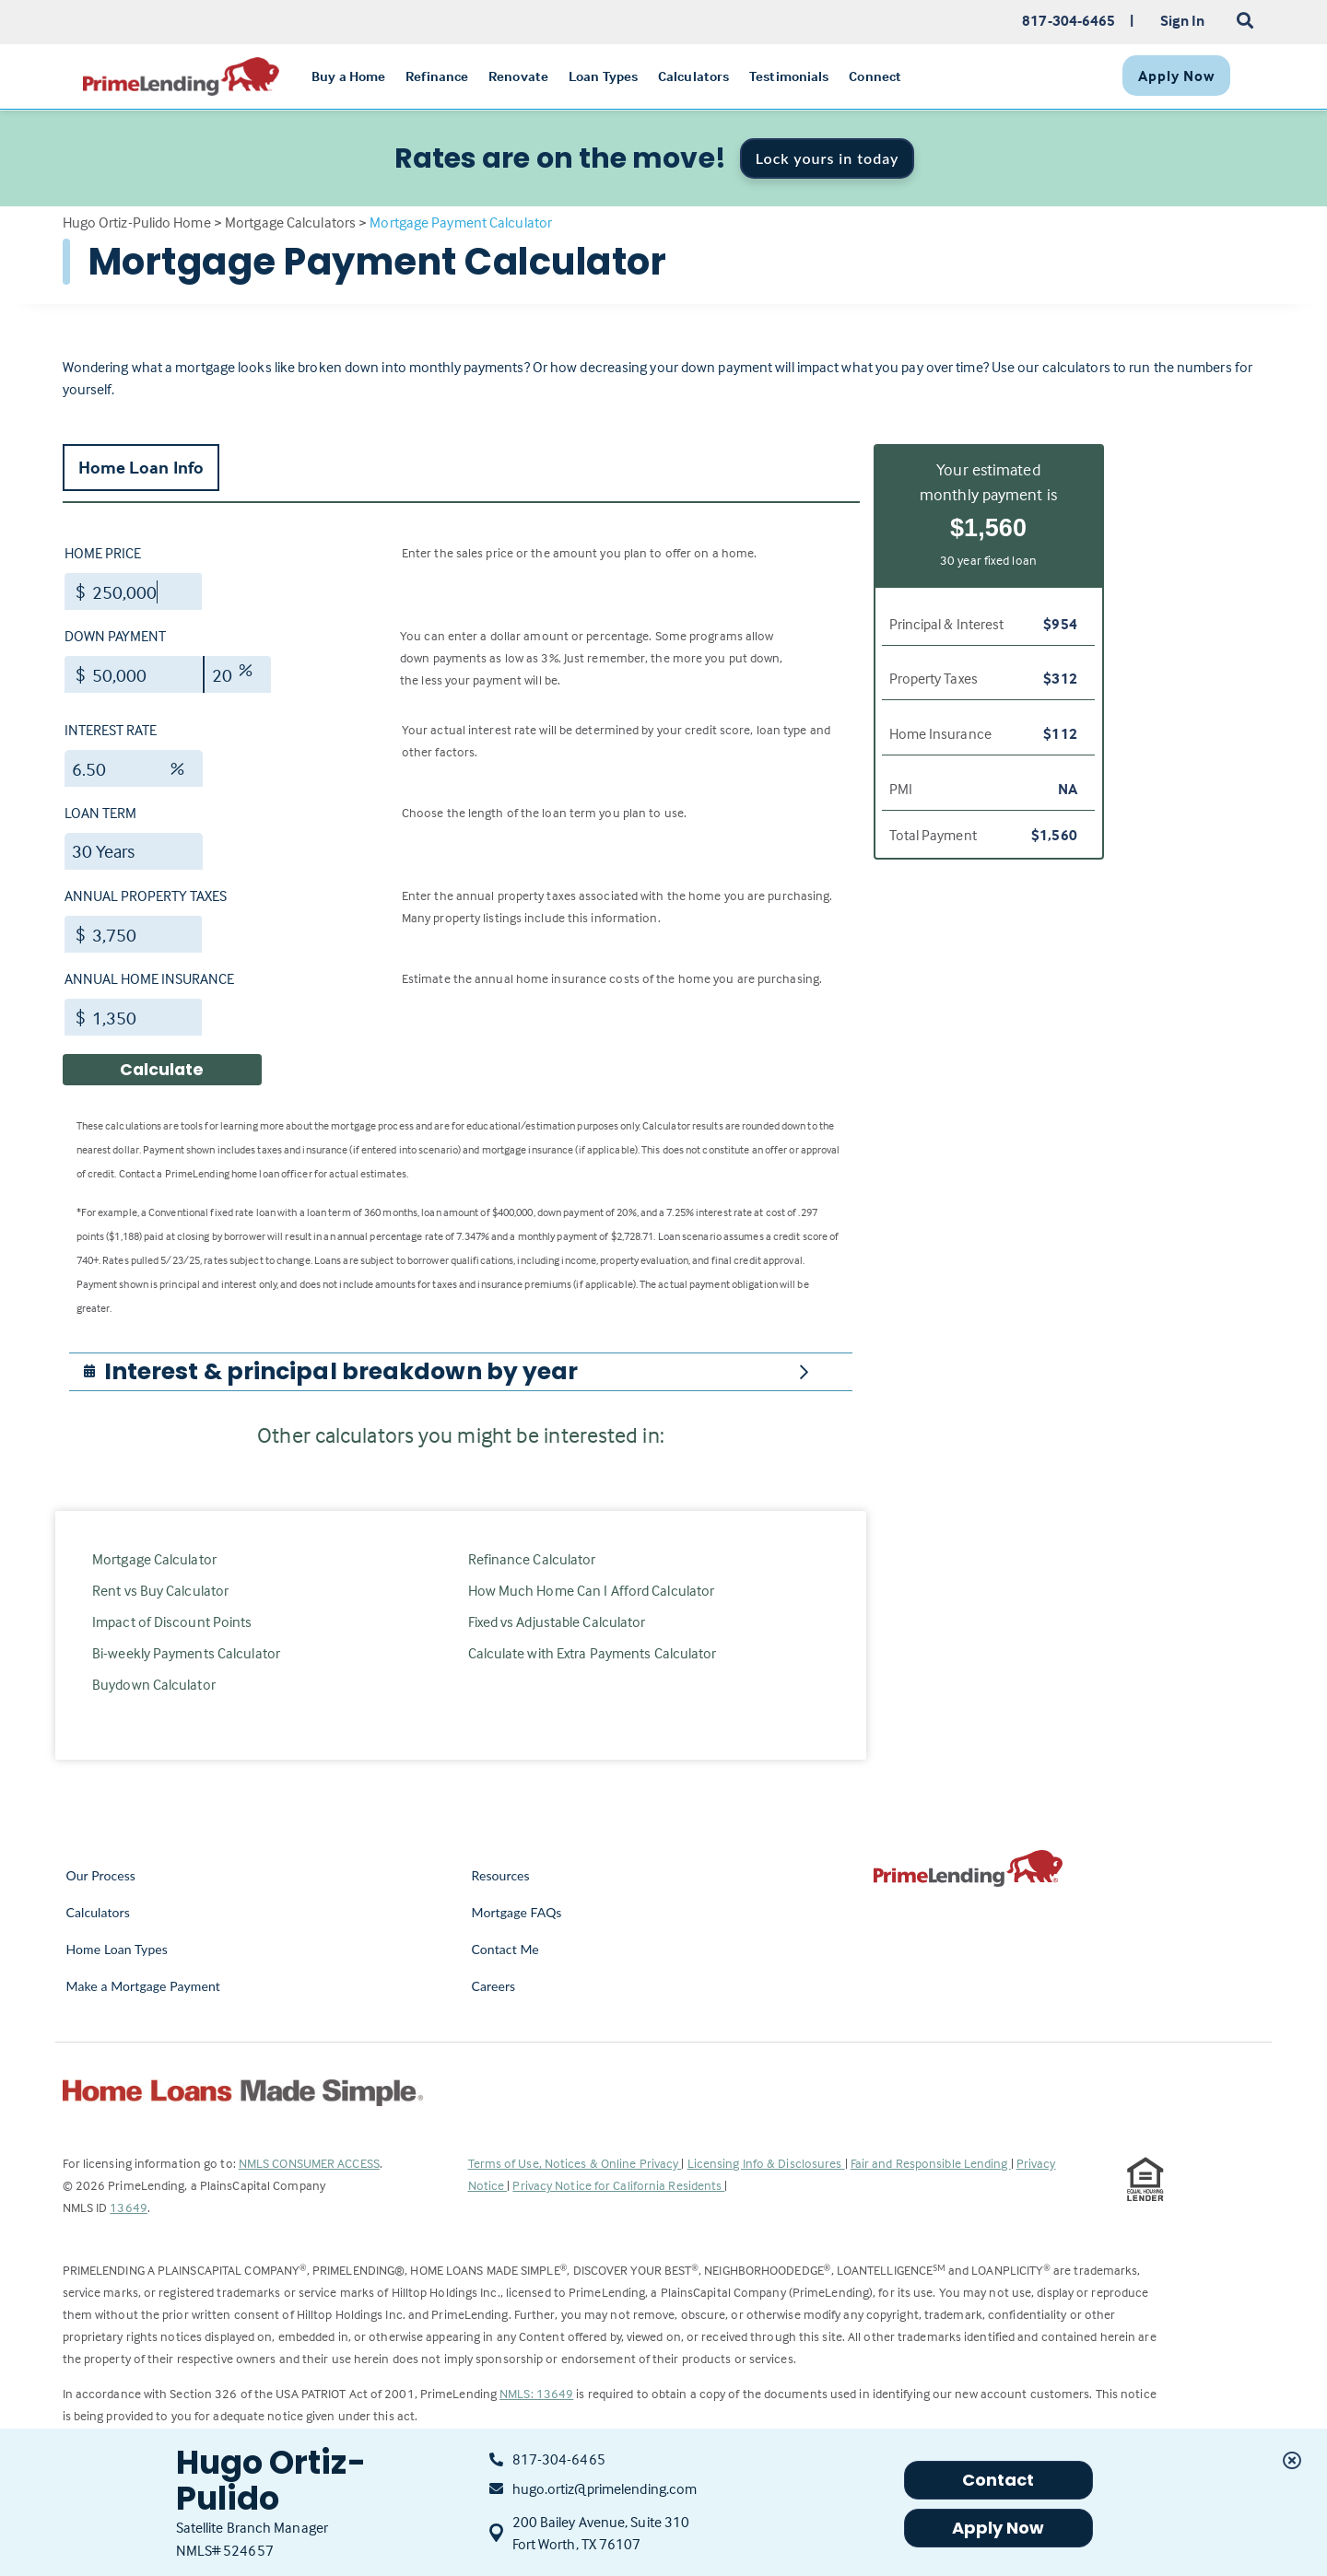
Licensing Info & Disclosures (766, 2163)
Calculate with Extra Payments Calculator (592, 1653)
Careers (494, 1986)
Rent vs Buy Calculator (160, 1590)
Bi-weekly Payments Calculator (186, 1653)
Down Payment (115, 635)
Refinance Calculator (532, 1559)
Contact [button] (998, 2479)
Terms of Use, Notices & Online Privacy (575, 2163)
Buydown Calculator (154, 1684)
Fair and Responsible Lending (931, 2163)
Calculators (98, 1912)
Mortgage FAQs (517, 1912)
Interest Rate (111, 729)
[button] (341, 1372)
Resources (501, 1875)
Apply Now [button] (998, 2527)
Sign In (1182, 20)
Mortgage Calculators (290, 222)
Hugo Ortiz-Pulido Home (137, 222)
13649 (128, 2207)
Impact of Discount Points (172, 1621)
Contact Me (505, 1949)
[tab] (460, 1372)
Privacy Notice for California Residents (618, 2185)
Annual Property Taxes (146, 895)
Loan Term (100, 812)
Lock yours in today (827, 158)
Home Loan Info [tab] (141, 467)
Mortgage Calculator (154, 1559)
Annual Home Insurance (149, 978)
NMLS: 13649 (536, 2393)
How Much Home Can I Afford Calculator (591, 1590)
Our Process (101, 1875)
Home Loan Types (117, 1949)
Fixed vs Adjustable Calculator (557, 1621)
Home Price (103, 553)
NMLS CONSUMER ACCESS (309, 2163)
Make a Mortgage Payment (143, 1986)
